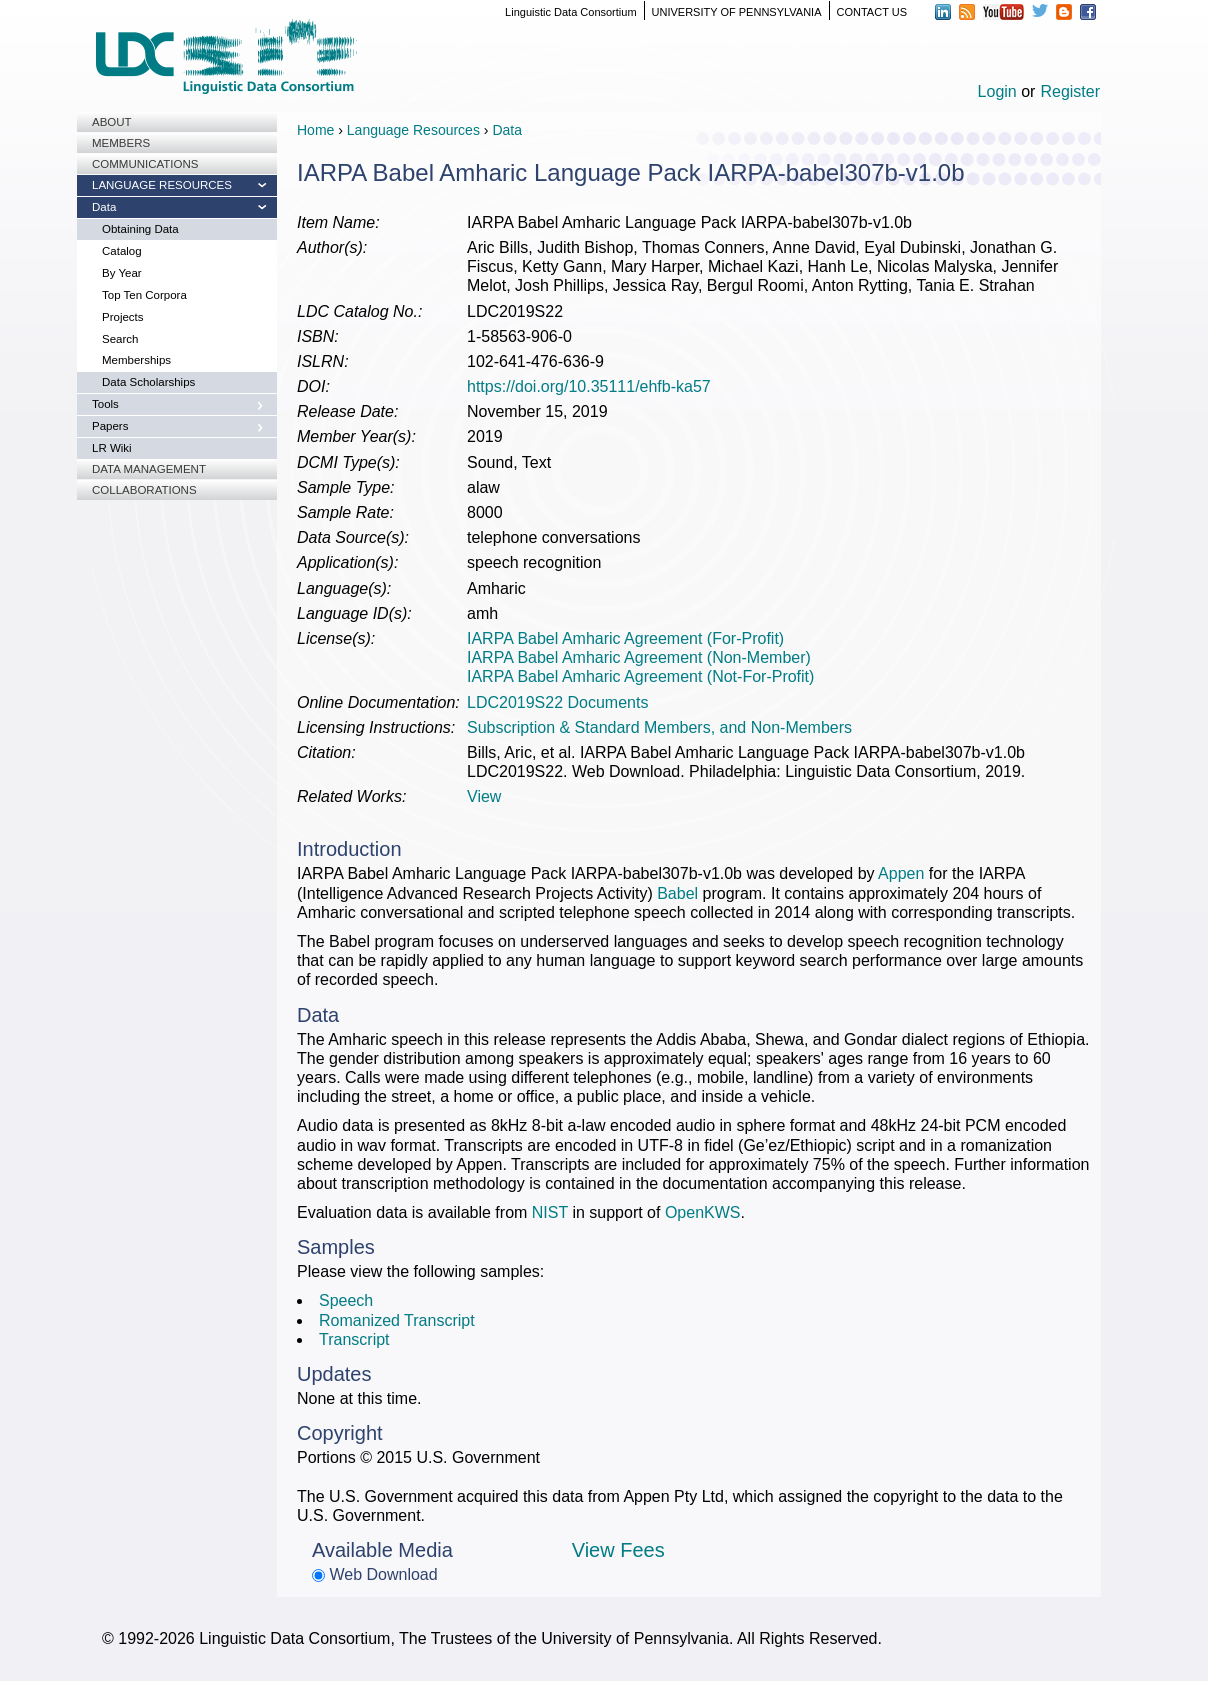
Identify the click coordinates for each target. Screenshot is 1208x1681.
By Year (122, 273)
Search (120, 339)
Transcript (354, 1339)
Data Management (149, 469)
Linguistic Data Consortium (570, 12)
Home (315, 130)
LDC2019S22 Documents (557, 702)
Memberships (136, 360)
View (484, 796)
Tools (105, 404)
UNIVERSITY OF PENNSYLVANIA (737, 12)
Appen (901, 873)
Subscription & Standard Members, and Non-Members (659, 727)
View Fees (618, 1550)
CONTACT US (872, 12)
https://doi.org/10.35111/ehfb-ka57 (589, 386)
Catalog (122, 251)
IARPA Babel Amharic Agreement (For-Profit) (625, 638)
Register (1070, 91)
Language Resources (162, 185)
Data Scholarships (148, 382)
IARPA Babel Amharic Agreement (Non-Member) (639, 657)
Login (997, 91)
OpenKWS (703, 1212)
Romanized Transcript (397, 1320)
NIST (550, 1212)
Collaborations (144, 490)
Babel (677, 893)
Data (104, 207)
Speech (346, 1300)
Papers (110, 426)
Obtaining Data (140, 229)
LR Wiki (112, 448)
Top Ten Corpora (144, 295)
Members (121, 143)
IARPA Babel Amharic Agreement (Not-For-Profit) (640, 676)
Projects (123, 317)
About (112, 122)
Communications (145, 164)
